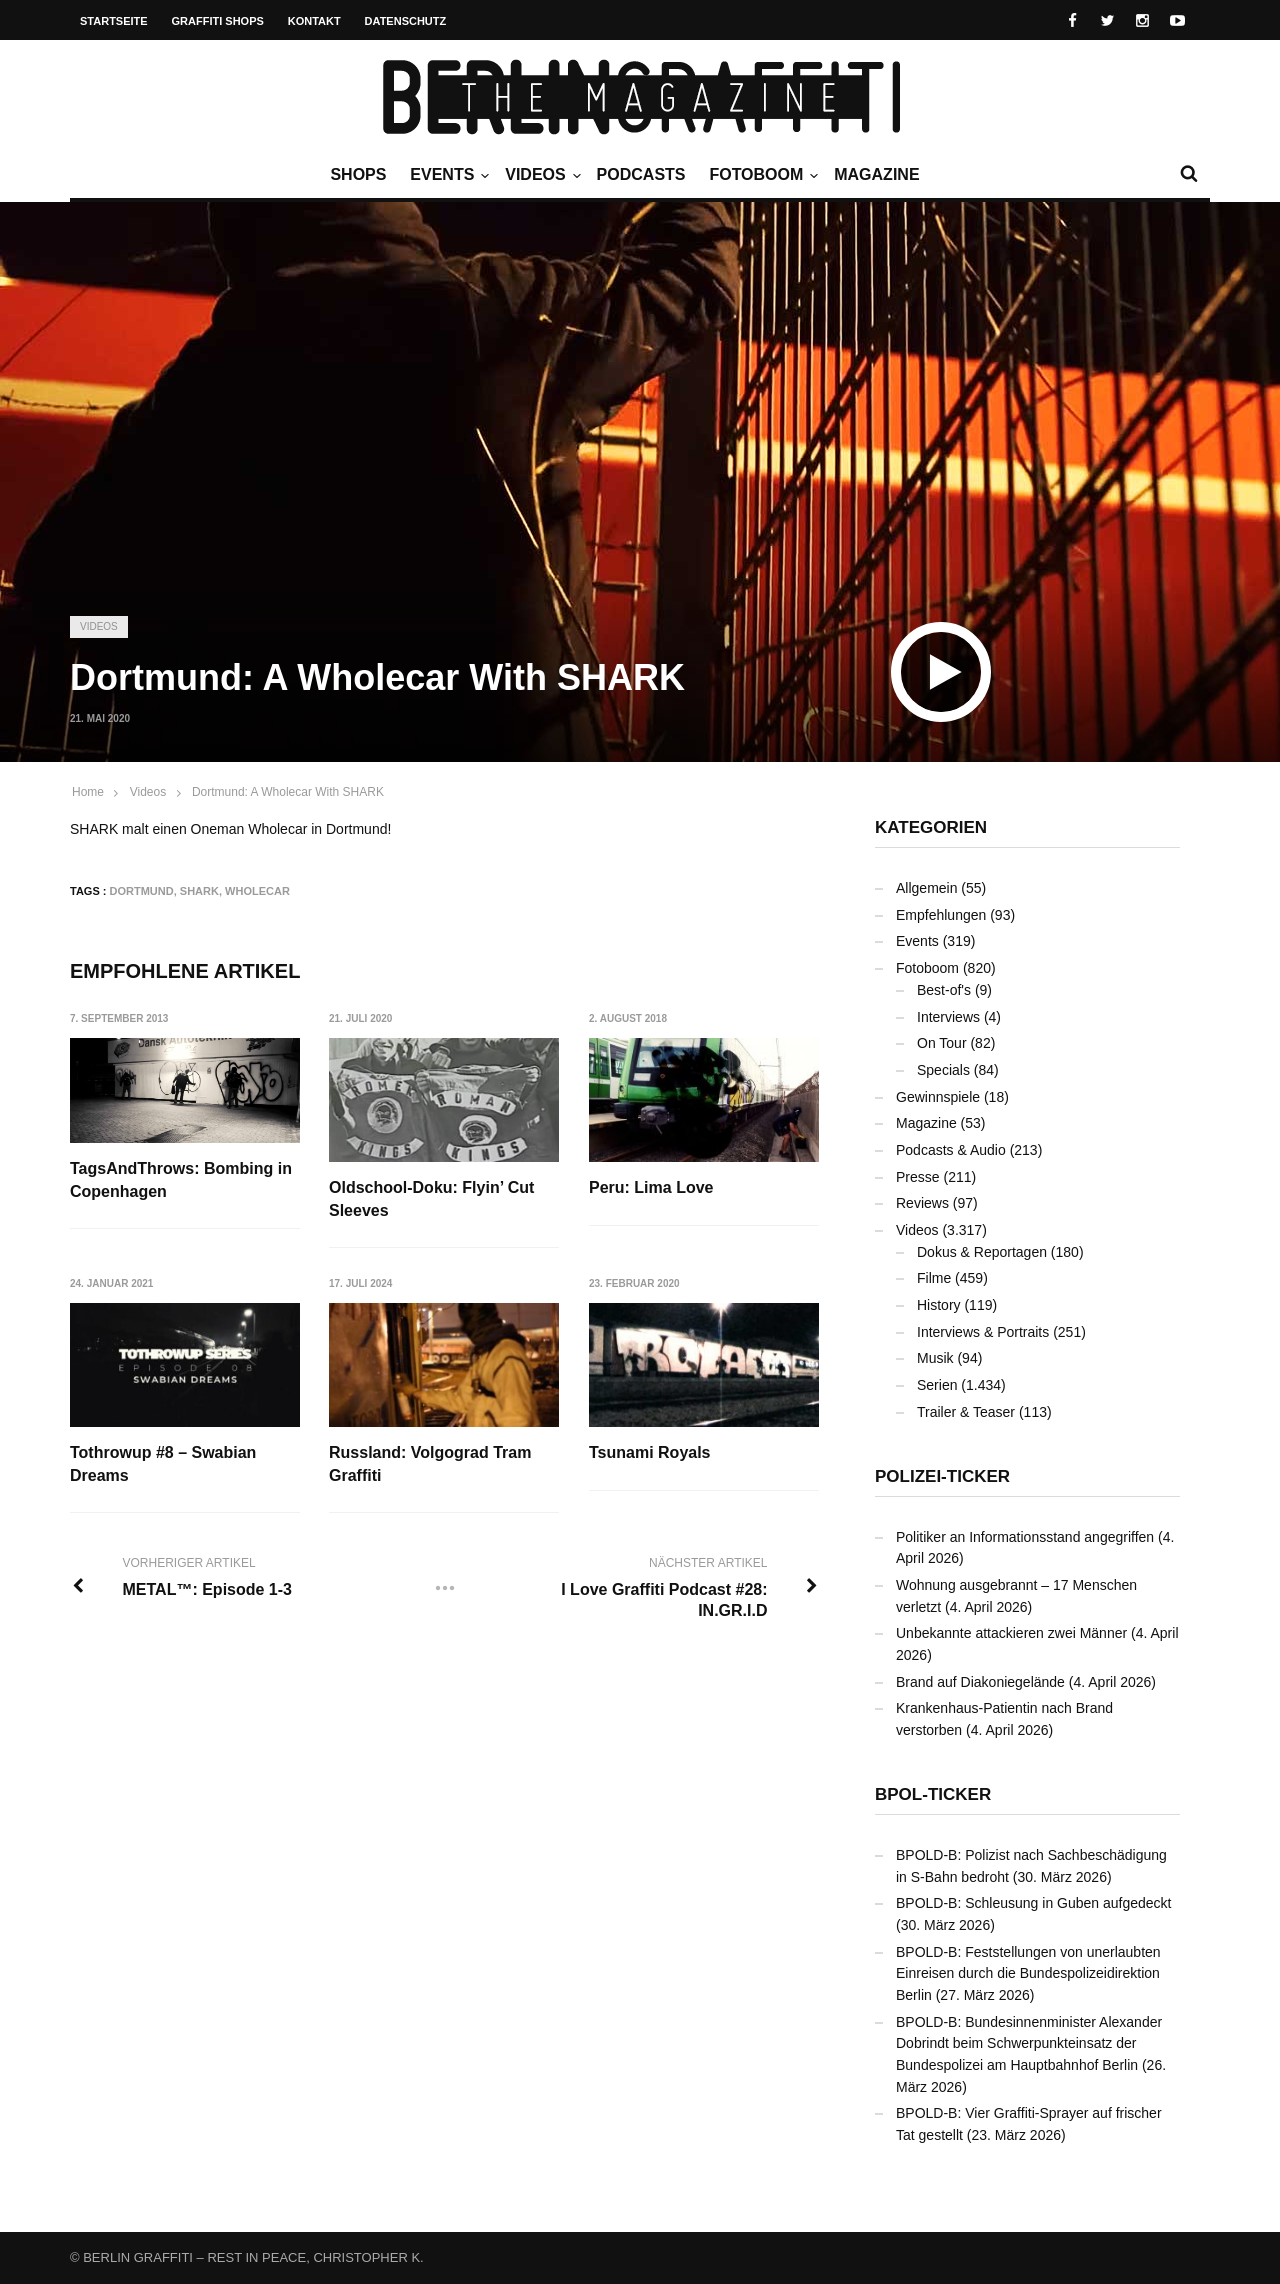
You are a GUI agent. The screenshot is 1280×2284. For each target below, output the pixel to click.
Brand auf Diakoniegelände (980, 1682)
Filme (934, 1278)
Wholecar (257, 891)
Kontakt (314, 21)
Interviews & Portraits (983, 1332)
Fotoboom (761, 175)
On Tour (942, 1043)
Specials (943, 1070)
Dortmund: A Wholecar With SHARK (288, 792)
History (939, 1305)
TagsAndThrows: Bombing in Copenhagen (181, 1179)
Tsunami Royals (651, 1452)
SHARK (199, 891)
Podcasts (641, 174)
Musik (935, 1358)
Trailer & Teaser (966, 1412)
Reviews (922, 1203)
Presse (918, 1177)
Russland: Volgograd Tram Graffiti (431, 1463)
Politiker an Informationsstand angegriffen (1025, 1537)
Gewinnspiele (938, 1097)
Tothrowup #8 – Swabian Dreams (163, 1463)
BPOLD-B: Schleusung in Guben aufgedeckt (1034, 1903)
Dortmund (142, 891)
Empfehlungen (941, 915)
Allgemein (926, 888)
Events (447, 175)
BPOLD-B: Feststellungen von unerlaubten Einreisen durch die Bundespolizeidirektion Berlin (1028, 1973)
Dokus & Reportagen (982, 1252)
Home (88, 792)
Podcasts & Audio (951, 1150)
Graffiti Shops (218, 21)
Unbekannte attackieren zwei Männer (1011, 1633)
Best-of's (944, 990)
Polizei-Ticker (942, 1476)
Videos (540, 175)
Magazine (876, 174)
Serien (937, 1385)
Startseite (114, 21)
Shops (358, 174)
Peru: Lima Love (652, 1187)
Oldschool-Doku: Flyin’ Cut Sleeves (432, 1198)
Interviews (948, 1017)
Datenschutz (406, 21)
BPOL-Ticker (933, 1794)
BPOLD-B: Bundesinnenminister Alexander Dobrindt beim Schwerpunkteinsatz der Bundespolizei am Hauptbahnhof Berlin (1029, 2043)
